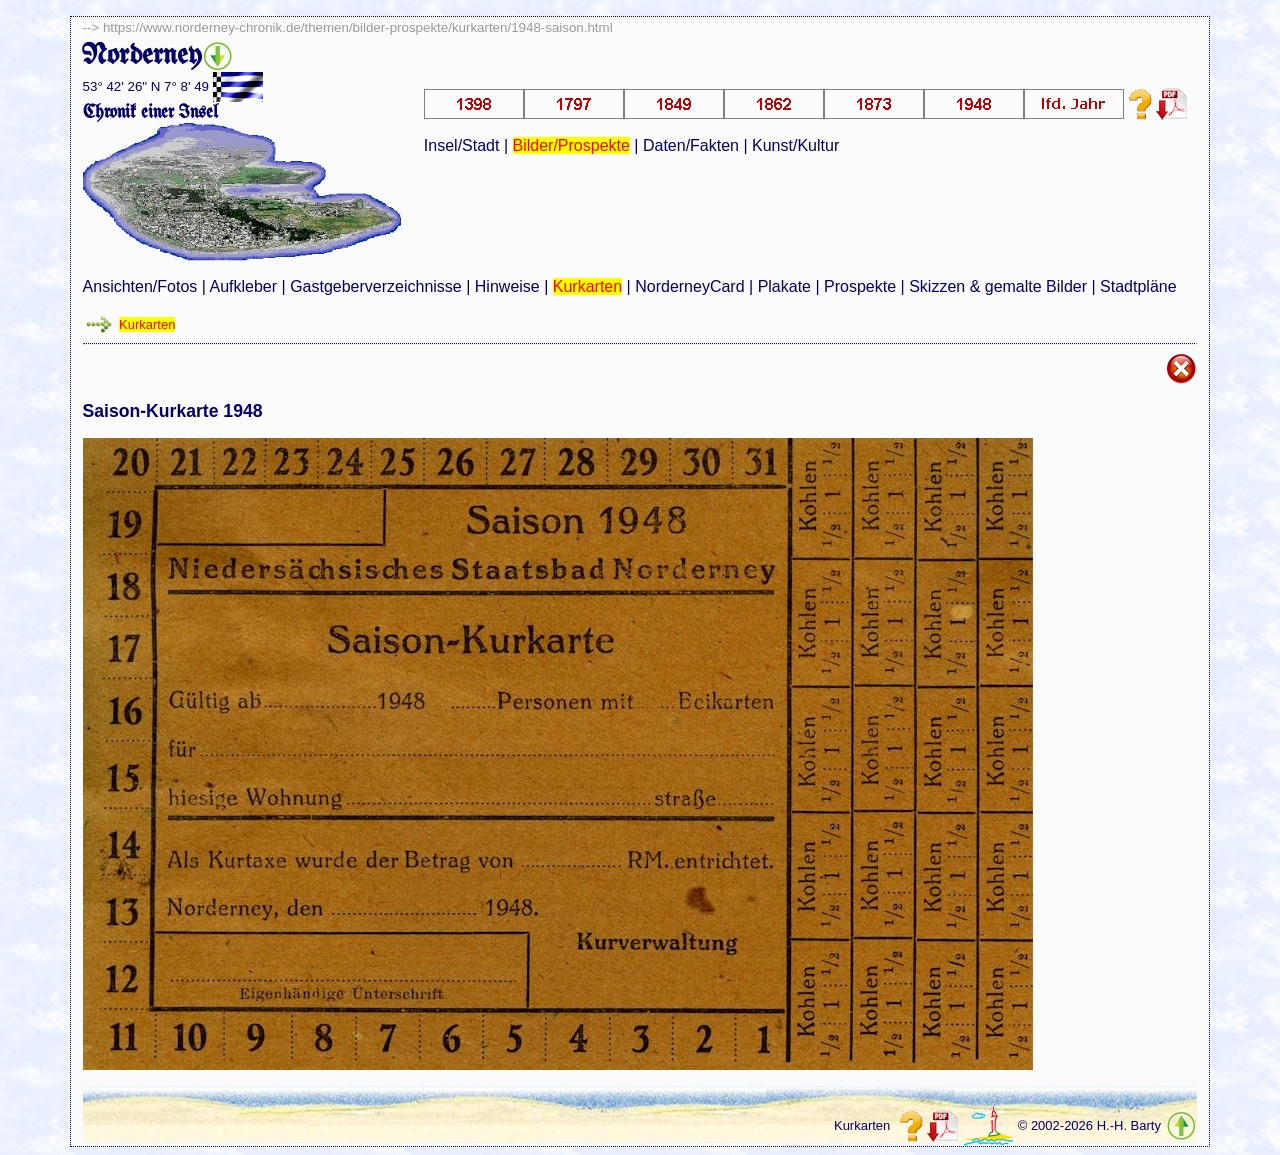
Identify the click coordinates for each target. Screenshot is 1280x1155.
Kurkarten (587, 286)
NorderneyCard (689, 286)
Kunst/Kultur (795, 145)
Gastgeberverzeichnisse (376, 286)
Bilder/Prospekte (571, 145)
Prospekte (860, 286)
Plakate (784, 286)
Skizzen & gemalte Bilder (998, 286)
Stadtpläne (1138, 286)
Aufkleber (243, 286)
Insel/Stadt (462, 145)
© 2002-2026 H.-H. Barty (1089, 1126)
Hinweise (507, 286)
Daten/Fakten (691, 145)
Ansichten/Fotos (140, 286)
